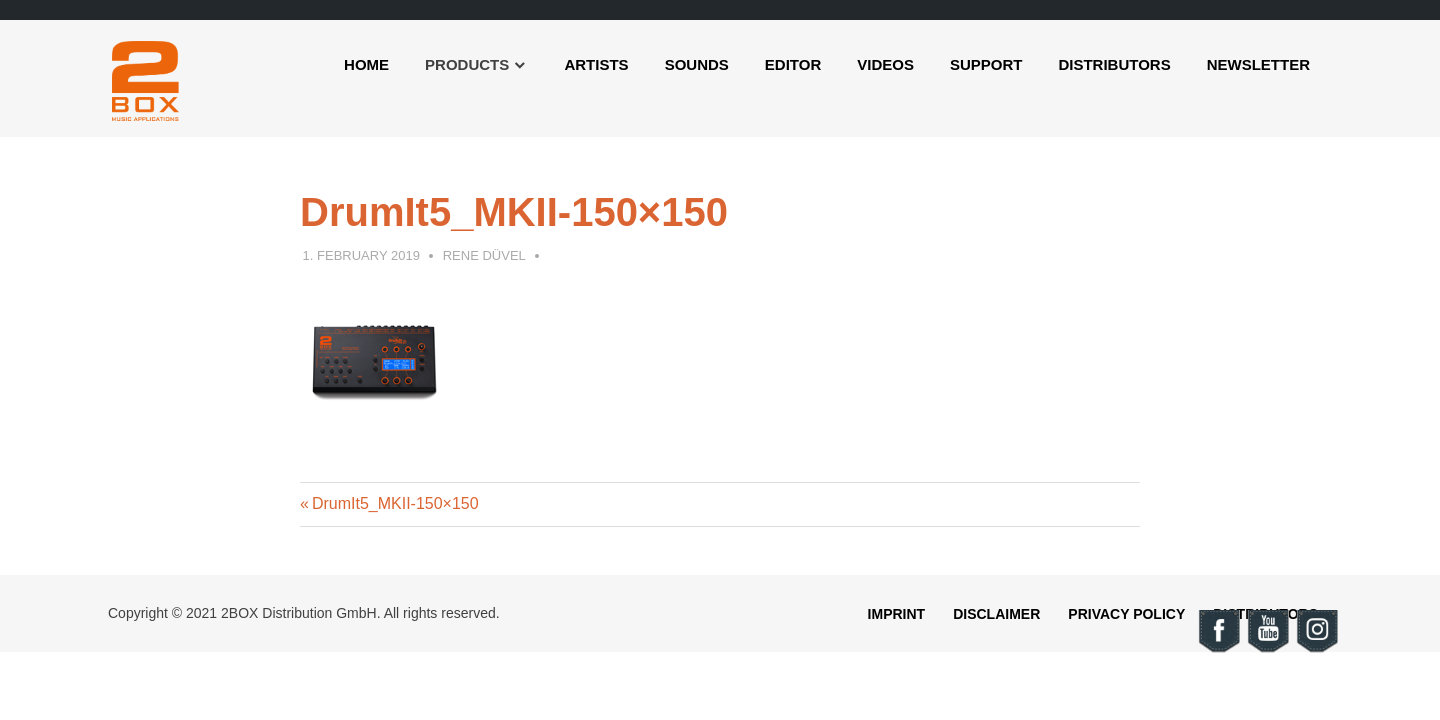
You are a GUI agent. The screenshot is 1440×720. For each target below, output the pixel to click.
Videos (885, 64)
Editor (793, 64)
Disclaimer (996, 614)
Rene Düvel (484, 255)
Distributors (1114, 64)
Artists (596, 64)
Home (366, 64)
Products (467, 64)
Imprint (897, 614)
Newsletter (1258, 64)
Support (986, 64)
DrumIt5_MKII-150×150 (395, 503)
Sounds (697, 64)
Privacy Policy (1126, 614)
